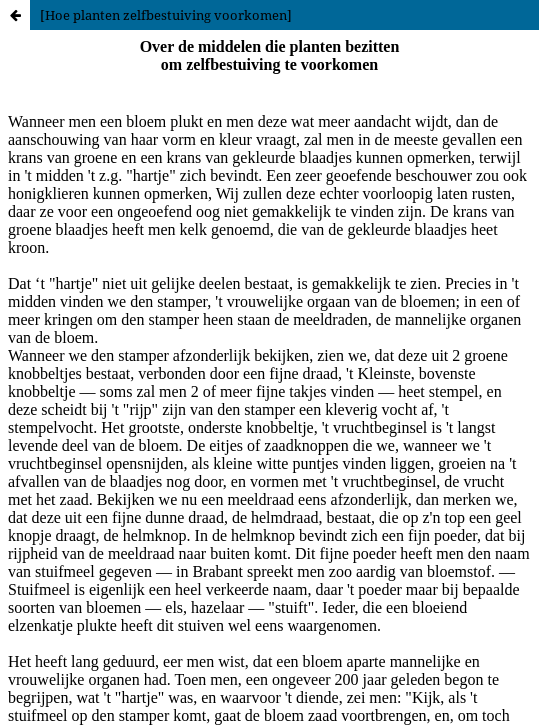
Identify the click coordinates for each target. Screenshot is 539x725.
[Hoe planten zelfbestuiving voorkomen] (166, 15)
